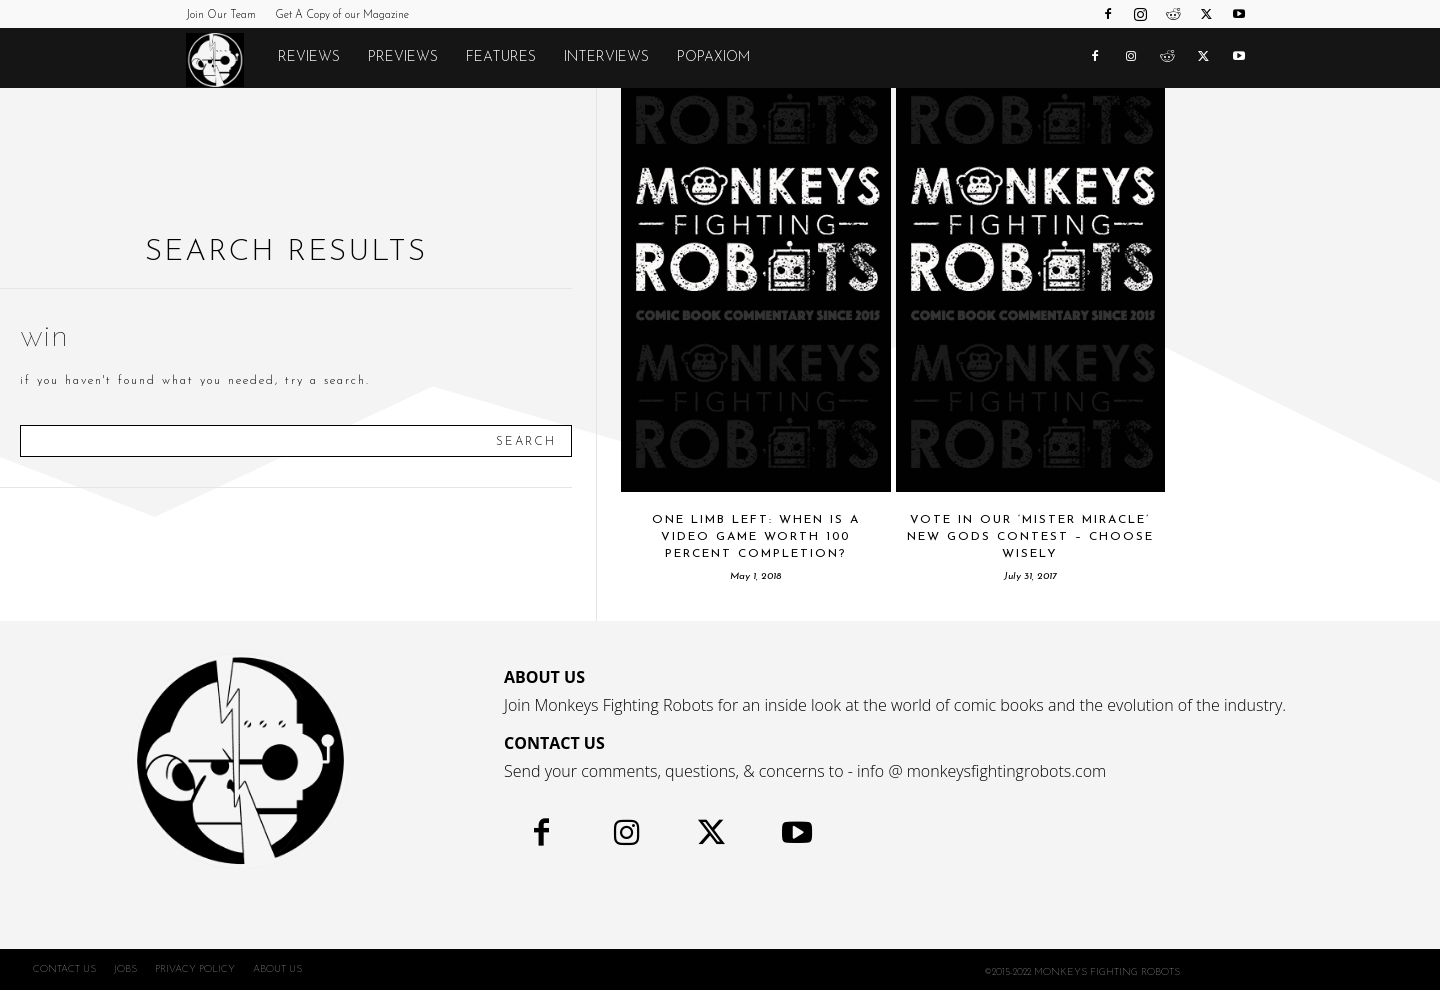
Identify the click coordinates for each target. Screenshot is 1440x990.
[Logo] (225, 59)
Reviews (309, 57)
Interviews (606, 57)
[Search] (526, 441)
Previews (403, 57)
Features (501, 57)
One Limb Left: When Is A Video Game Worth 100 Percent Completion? (756, 537)
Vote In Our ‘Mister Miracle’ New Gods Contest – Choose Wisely (1030, 537)
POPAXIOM (713, 57)
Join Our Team (221, 15)
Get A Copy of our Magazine (342, 15)
